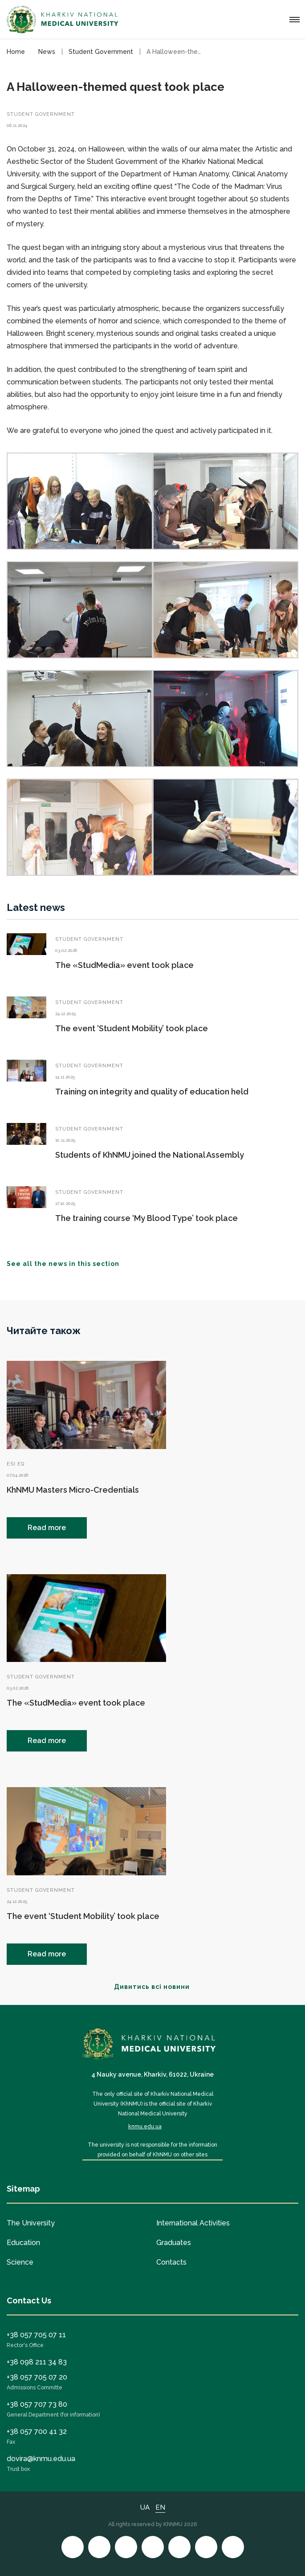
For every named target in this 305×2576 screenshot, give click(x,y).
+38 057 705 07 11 (36, 2335)
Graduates (173, 2242)
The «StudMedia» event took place (124, 965)
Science (20, 2262)
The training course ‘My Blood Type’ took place (146, 1218)
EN (160, 2507)
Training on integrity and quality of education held (151, 1091)
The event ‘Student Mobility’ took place (131, 1028)
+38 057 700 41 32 (37, 2431)
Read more (47, 1527)
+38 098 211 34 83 (37, 2362)
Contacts (171, 2262)
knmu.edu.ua (145, 2126)
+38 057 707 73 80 (37, 2404)
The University (31, 2223)
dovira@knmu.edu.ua (41, 2458)
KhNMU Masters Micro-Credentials (73, 1489)
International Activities (193, 2223)
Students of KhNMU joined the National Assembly (149, 1154)
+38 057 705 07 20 (37, 2377)
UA (145, 2507)
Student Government (41, 114)
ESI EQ (15, 1464)
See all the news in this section (68, 1263)
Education (23, 2242)
